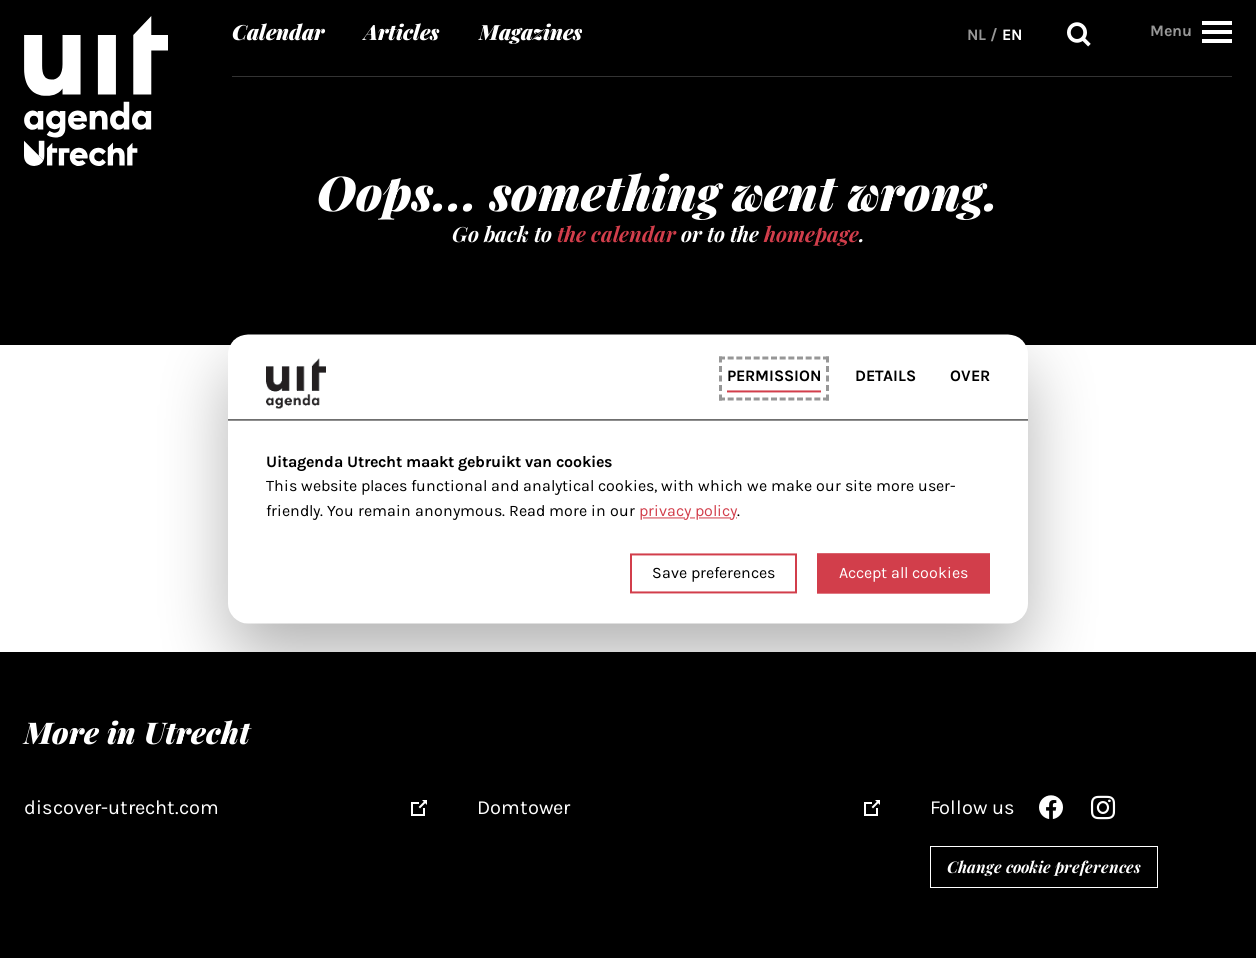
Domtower (523, 807)
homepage (811, 233)
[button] (1217, 31)
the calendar (616, 233)
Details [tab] (885, 375)
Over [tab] (970, 375)
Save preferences (713, 573)
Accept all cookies (903, 573)
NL (976, 34)
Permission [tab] (774, 375)
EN (1012, 34)
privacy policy (688, 510)
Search (1079, 34)
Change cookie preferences (1044, 866)
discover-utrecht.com (121, 807)
